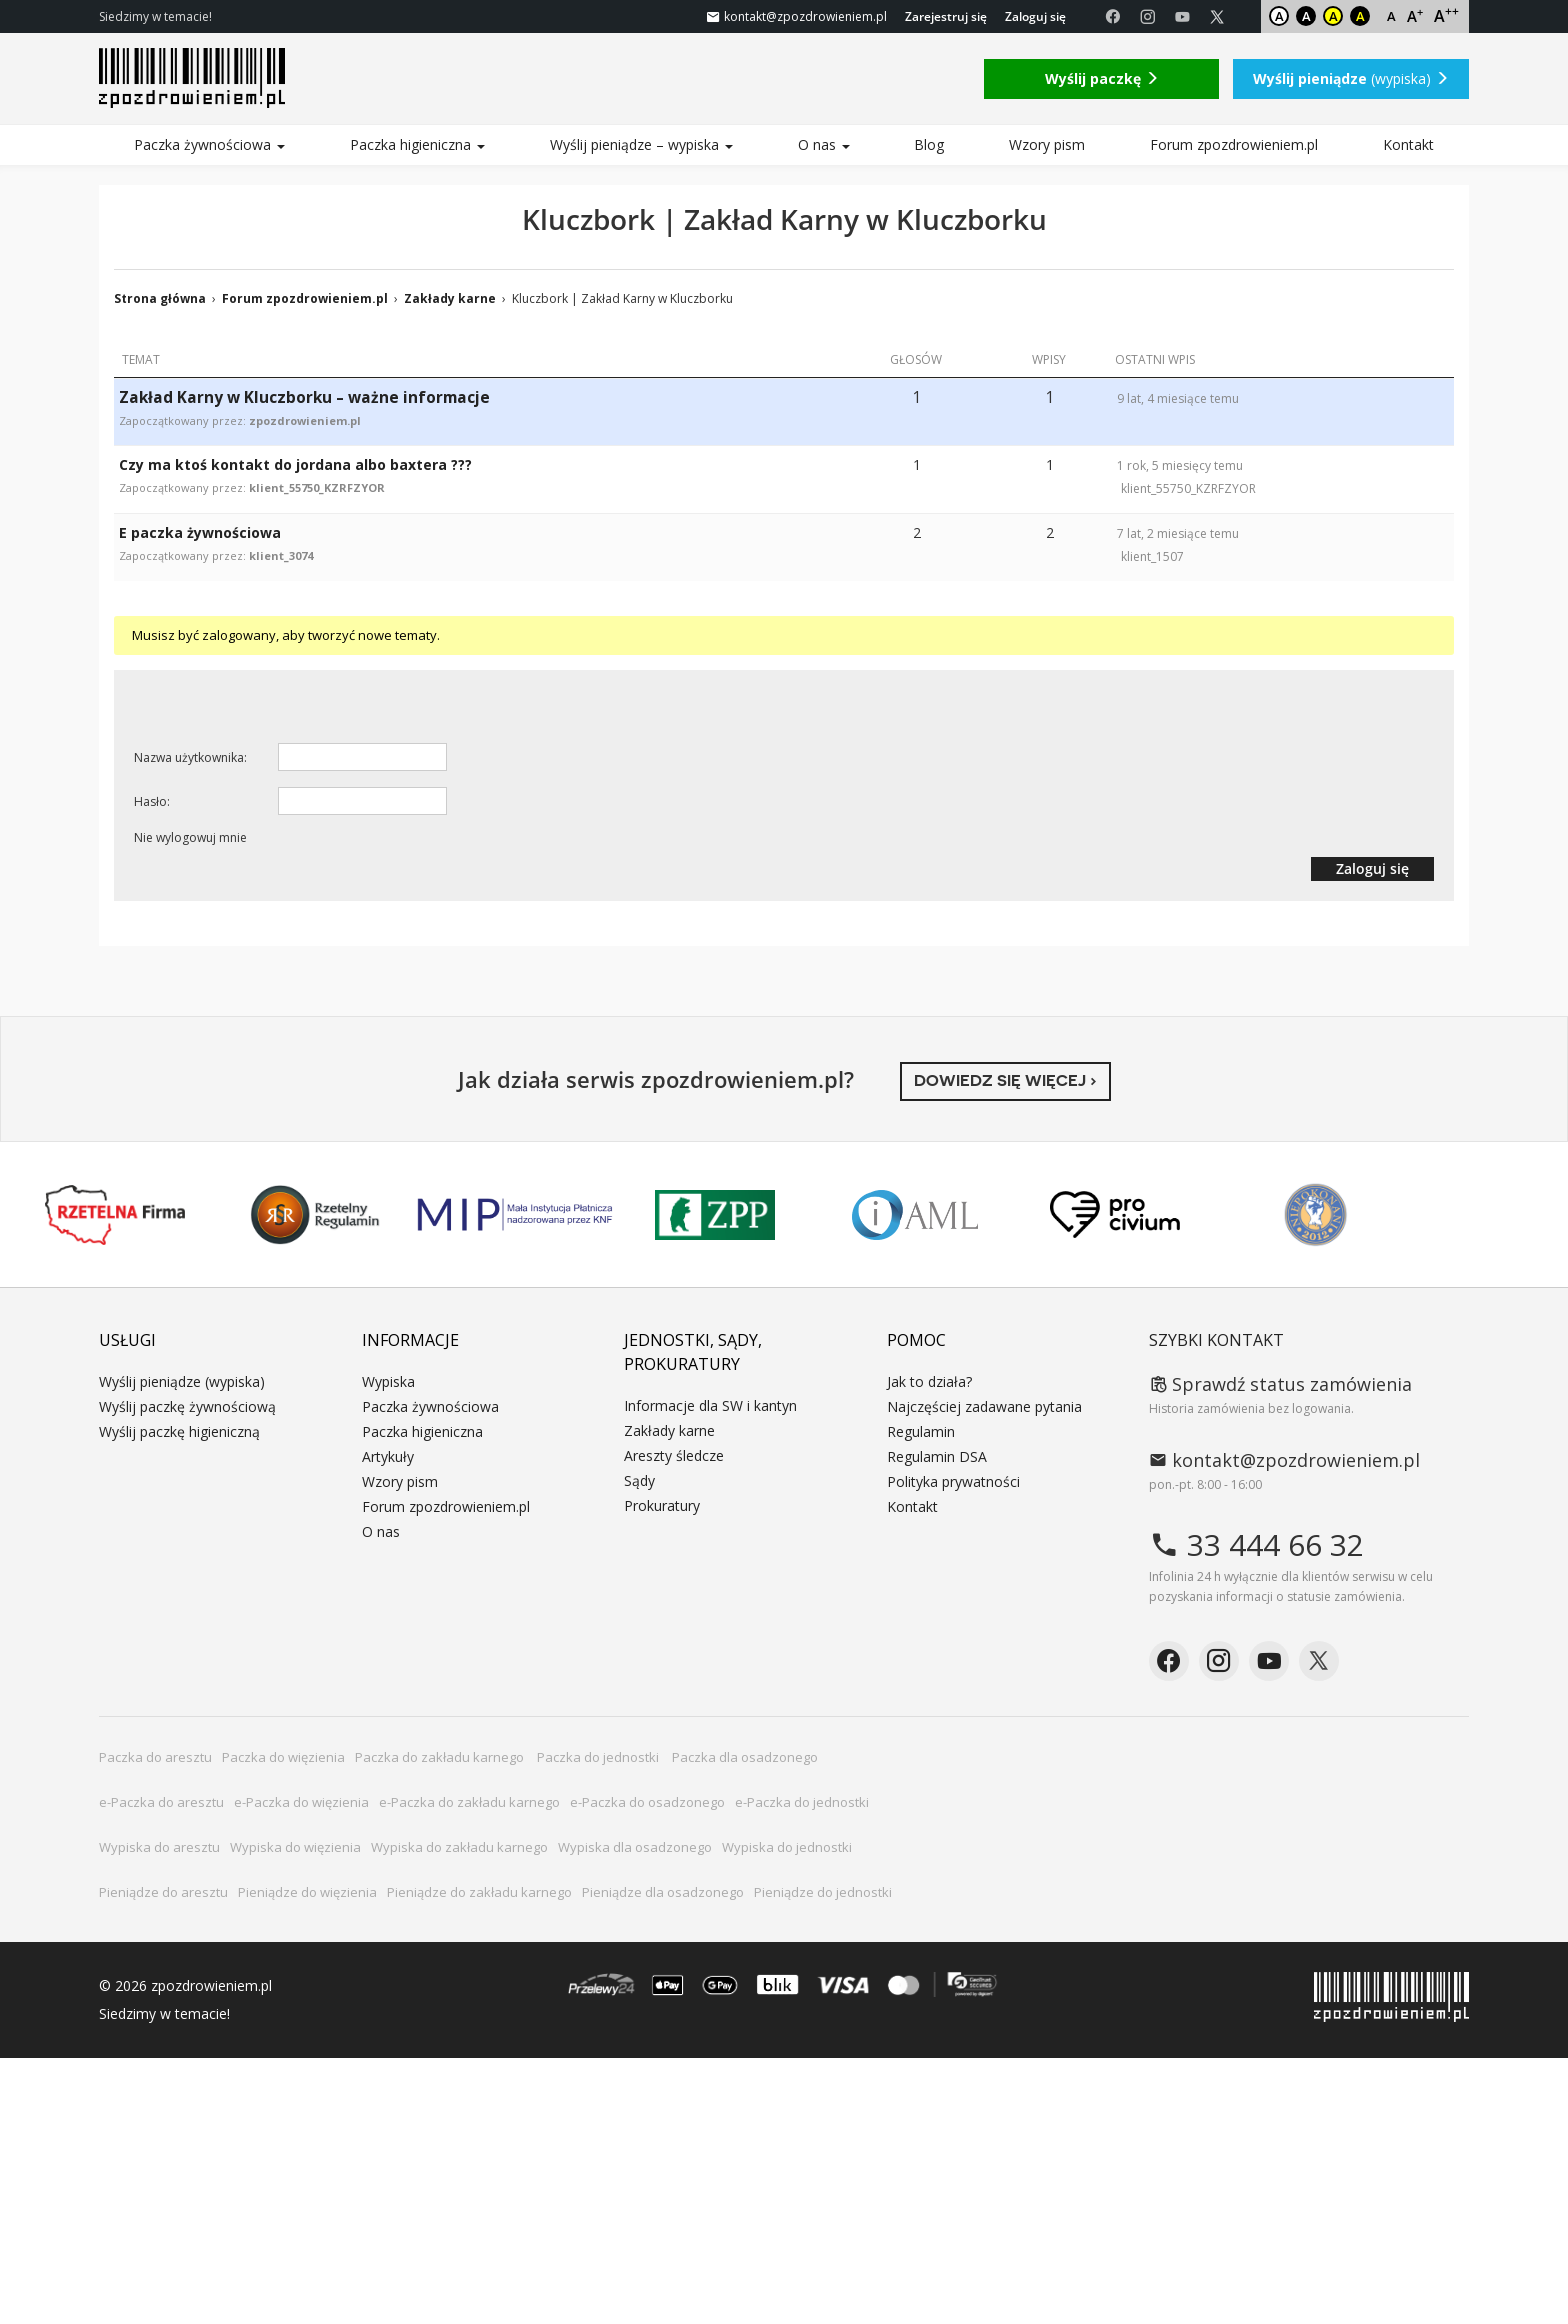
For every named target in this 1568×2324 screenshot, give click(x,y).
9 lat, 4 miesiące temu (1178, 398)
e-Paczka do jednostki (802, 1802)
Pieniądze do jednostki (823, 1892)
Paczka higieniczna (417, 144)
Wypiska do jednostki (787, 1847)
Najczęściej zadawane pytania (984, 1406)
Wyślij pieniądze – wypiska (641, 144)
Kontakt (1408, 144)
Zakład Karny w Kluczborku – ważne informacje (304, 397)
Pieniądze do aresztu (163, 1892)
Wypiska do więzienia (295, 1847)
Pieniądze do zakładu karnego (479, 1892)
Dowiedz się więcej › (1005, 1080)
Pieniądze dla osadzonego (663, 1892)
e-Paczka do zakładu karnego (469, 1802)
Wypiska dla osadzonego (635, 1847)
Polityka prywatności (953, 1481)
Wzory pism (1047, 144)
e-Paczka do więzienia (301, 1802)
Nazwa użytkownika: (190, 757)
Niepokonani (1315, 1214)
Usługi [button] (127, 1340)
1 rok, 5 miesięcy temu (1180, 465)
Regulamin (921, 1431)
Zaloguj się (1035, 16)
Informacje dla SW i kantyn (710, 1405)
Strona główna (160, 298)
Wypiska (388, 1381)
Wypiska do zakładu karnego (459, 1847)
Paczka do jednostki (599, 1757)
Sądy (639, 1480)
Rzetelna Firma (115, 1215)
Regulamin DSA (937, 1456)
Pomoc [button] (916, 1340)
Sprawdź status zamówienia (1280, 1384)
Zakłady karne (450, 298)
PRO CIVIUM (1115, 1215)
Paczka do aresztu (155, 1757)
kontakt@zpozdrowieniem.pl (1284, 1460)
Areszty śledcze (674, 1455)
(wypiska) (1351, 78)
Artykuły (388, 1456)
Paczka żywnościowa (209, 144)
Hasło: (152, 801)
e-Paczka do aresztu (161, 1802)
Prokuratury (662, 1505)
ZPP (715, 1215)
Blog (929, 144)
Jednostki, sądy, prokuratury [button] (693, 1352)
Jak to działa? (929, 1381)
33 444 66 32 (1256, 1544)
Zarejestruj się (946, 16)
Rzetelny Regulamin (315, 1215)
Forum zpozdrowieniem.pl (1234, 144)
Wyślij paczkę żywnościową (187, 1406)
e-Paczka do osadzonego (647, 1802)
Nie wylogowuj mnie (190, 837)
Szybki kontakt (1216, 1340)
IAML (915, 1215)
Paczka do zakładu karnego (441, 1757)
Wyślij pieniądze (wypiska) (182, 1381)
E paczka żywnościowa (200, 532)
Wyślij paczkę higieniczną (179, 1431)
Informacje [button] (410, 1340)
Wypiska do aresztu (159, 1847)
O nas (824, 144)
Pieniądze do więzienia (307, 1892)
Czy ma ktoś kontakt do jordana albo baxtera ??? (295, 464)
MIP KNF (515, 1215)
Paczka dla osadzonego (745, 1757)
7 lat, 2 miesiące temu (1178, 533)
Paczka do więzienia (283, 1757)
